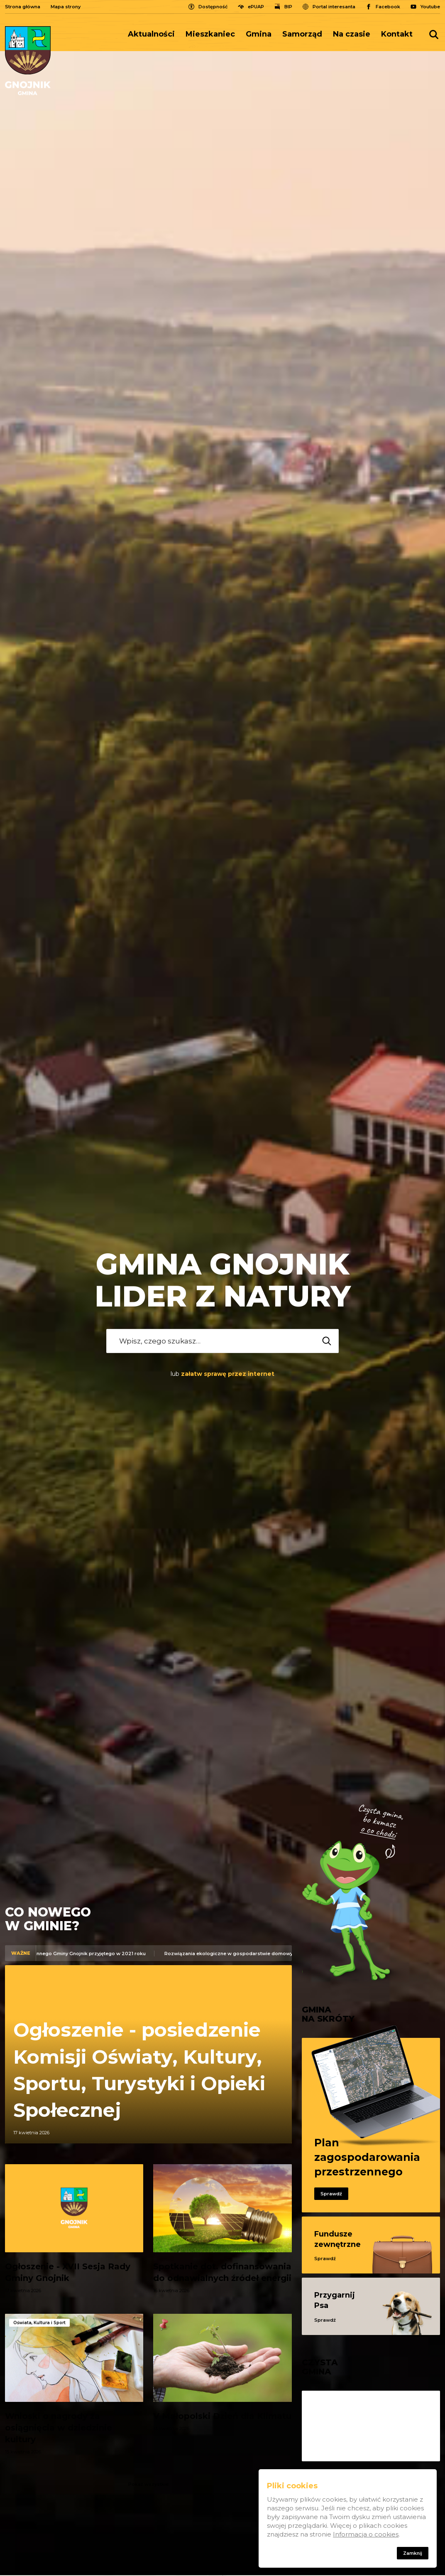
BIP (288, 7)
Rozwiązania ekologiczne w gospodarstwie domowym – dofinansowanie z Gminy (277, 1953)
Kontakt (397, 34)
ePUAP (256, 7)
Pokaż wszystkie (148, 2484)
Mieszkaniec (210, 34)
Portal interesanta (334, 7)
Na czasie (351, 34)
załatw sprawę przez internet (227, 1374)
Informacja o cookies (366, 2534)
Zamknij (410, 2553)
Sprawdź (333, 2194)
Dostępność (212, 7)
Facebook (388, 7)
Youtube (430, 7)
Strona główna (22, 7)
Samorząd (302, 34)
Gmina (258, 34)
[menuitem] (154, 34)
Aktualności (151, 34)
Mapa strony (66, 7)
